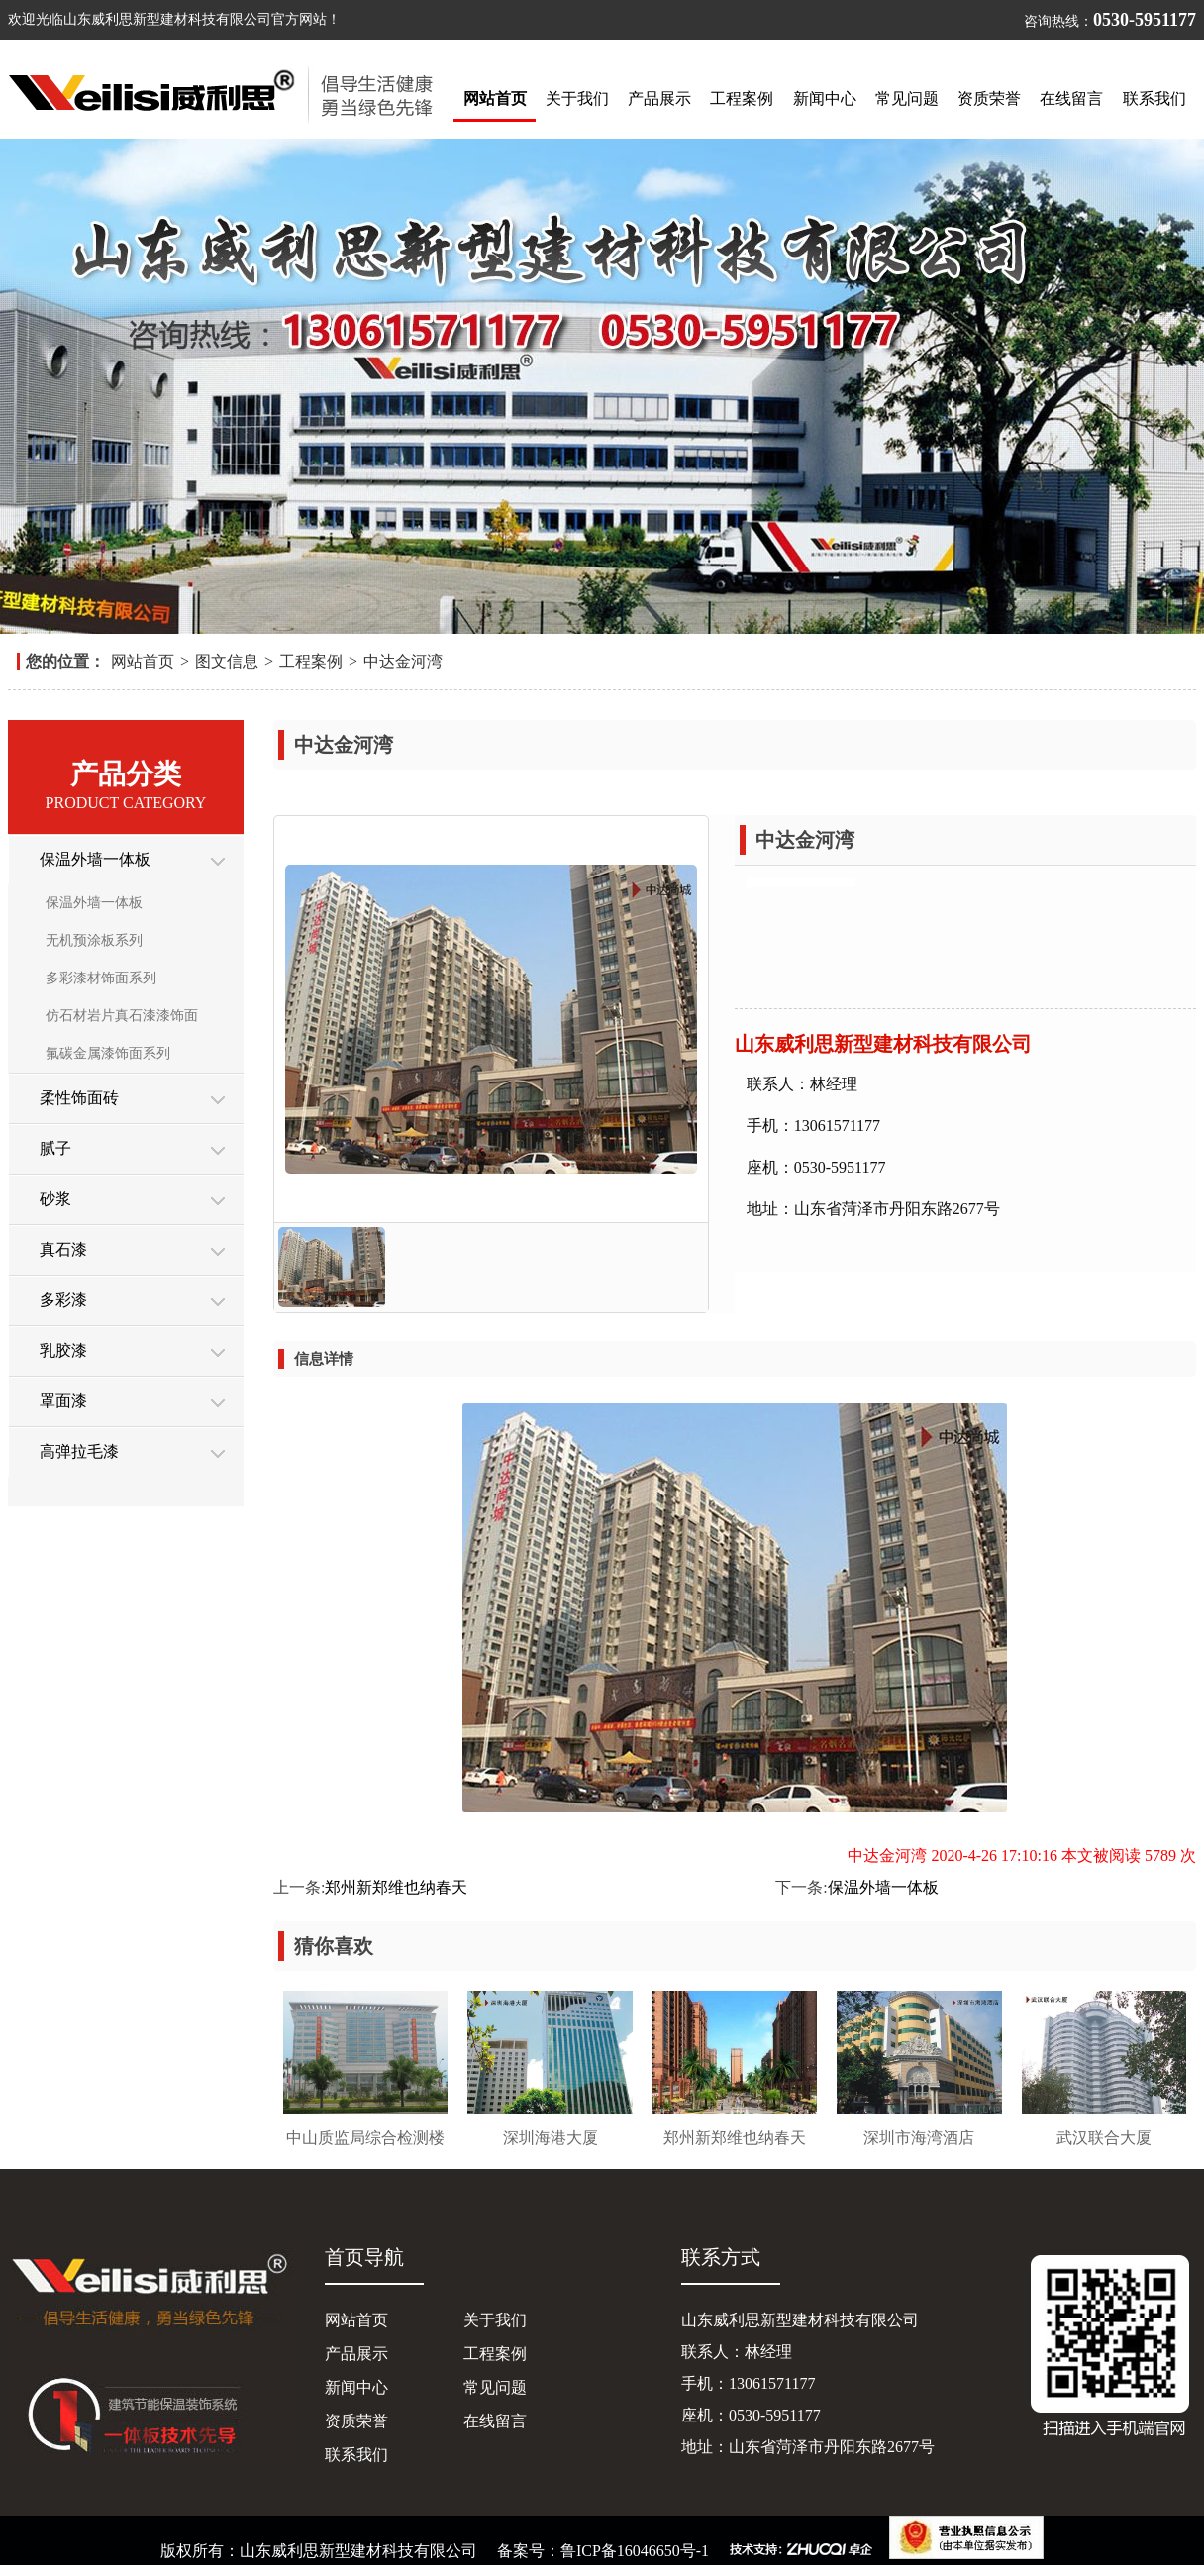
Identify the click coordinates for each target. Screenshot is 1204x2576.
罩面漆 (63, 1400)
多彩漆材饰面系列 (101, 978)
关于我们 (577, 98)
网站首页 (495, 98)
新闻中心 (824, 98)
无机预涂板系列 (94, 940)
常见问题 (907, 98)
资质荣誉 (989, 98)
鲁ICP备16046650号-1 (640, 2550)
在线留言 (1071, 98)
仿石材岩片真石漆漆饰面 (122, 1015)
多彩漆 (63, 1299)
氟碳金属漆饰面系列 (108, 1053)
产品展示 (659, 98)
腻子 (55, 1148)
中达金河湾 (403, 661)
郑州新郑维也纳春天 (396, 1887)
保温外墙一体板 (95, 859)
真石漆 (63, 1249)
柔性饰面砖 (79, 1097)
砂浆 (55, 1198)
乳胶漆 (63, 1350)
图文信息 (226, 661)
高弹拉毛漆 (79, 1451)
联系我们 (1154, 98)
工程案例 (741, 98)
